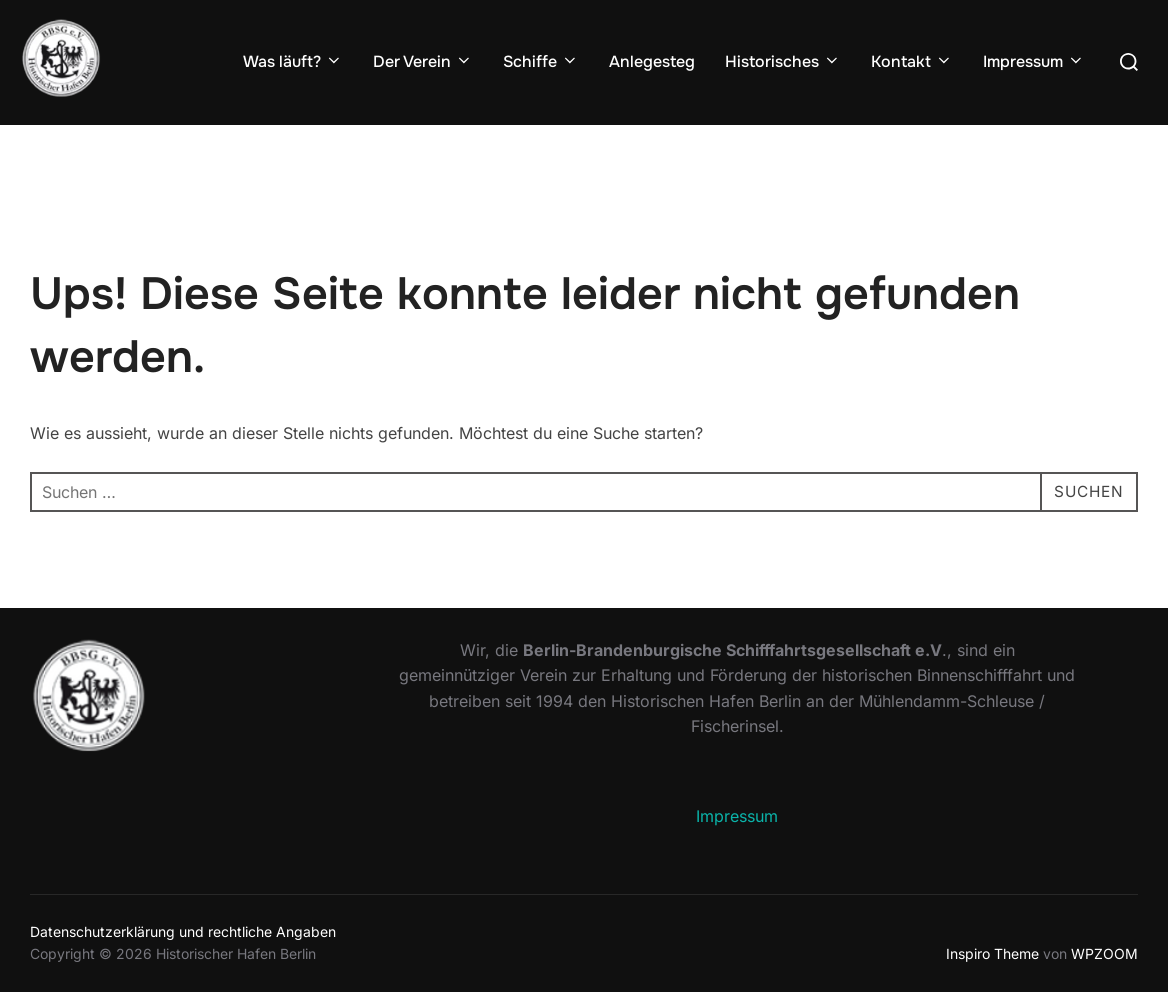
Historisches (783, 61)
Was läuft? (293, 61)
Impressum (1034, 61)
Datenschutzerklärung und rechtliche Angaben (183, 931)
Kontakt (912, 61)
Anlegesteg (652, 61)
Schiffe (541, 61)
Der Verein (423, 61)
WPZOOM (1104, 953)
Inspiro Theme (992, 953)
